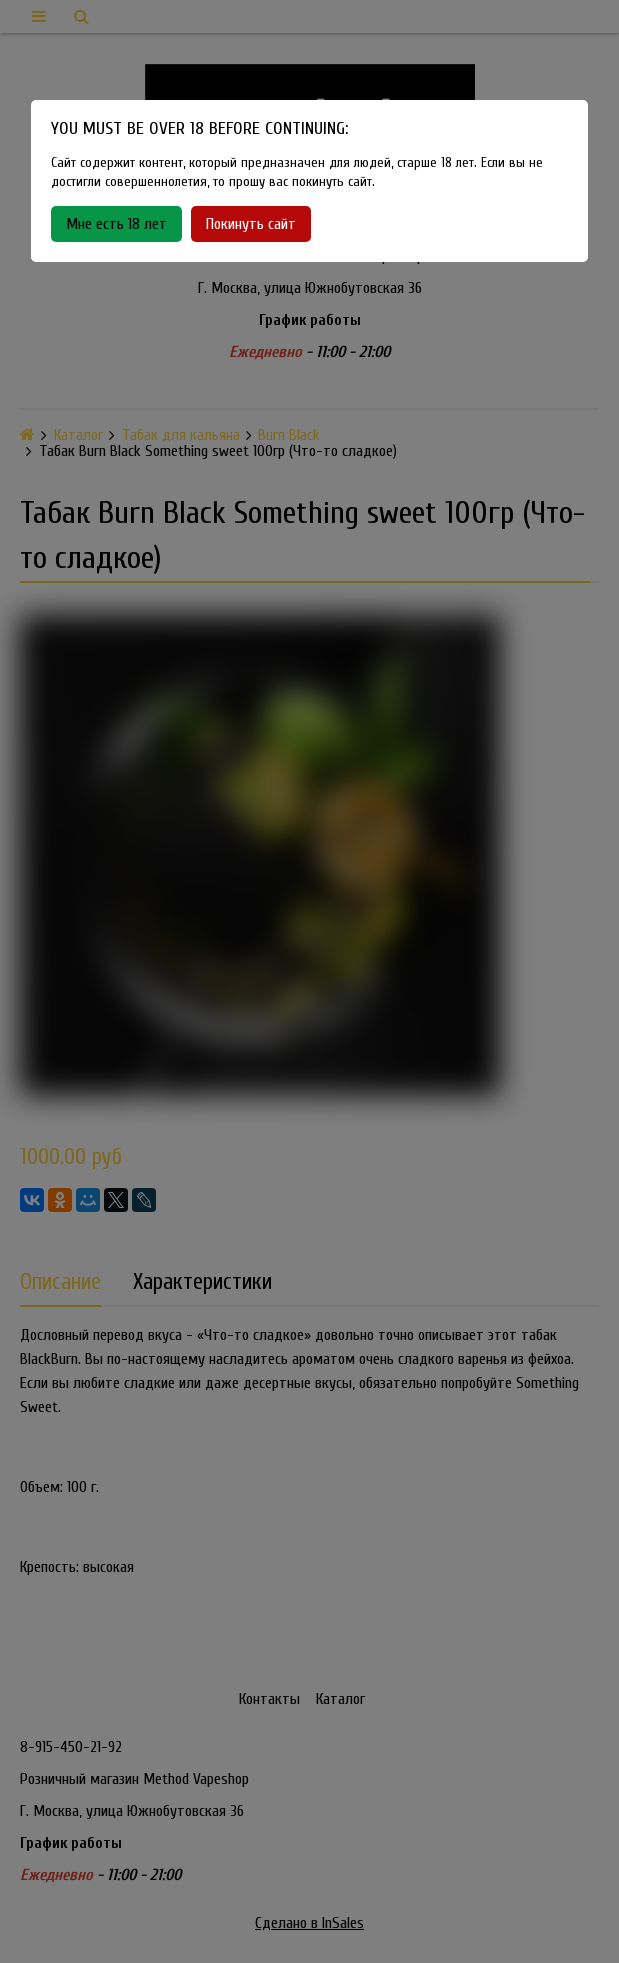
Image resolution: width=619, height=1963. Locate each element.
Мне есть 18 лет (116, 224)
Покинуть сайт (251, 224)
